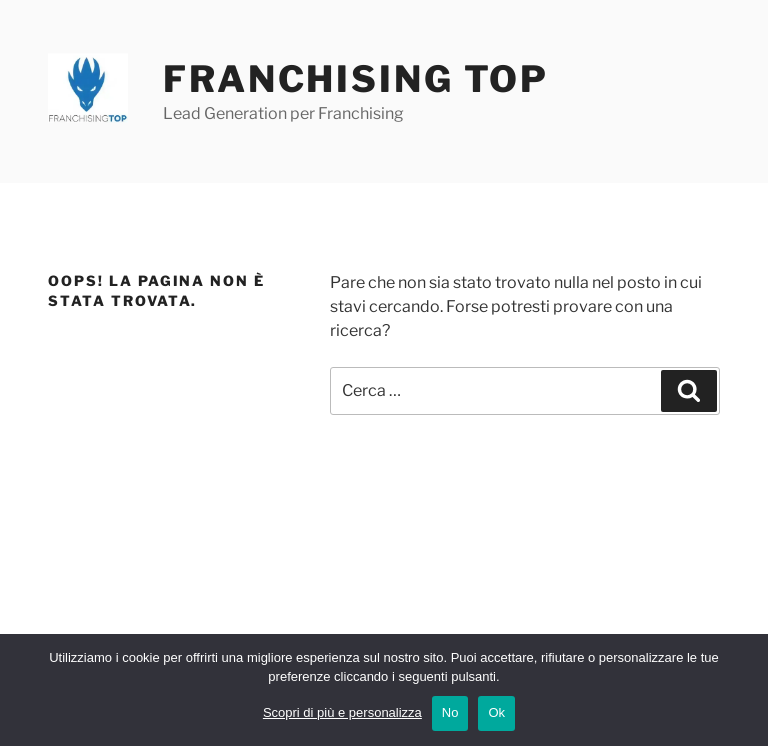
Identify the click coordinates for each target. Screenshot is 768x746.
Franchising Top (356, 79)
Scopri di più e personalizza (342, 712)
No (450, 712)
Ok (496, 712)
